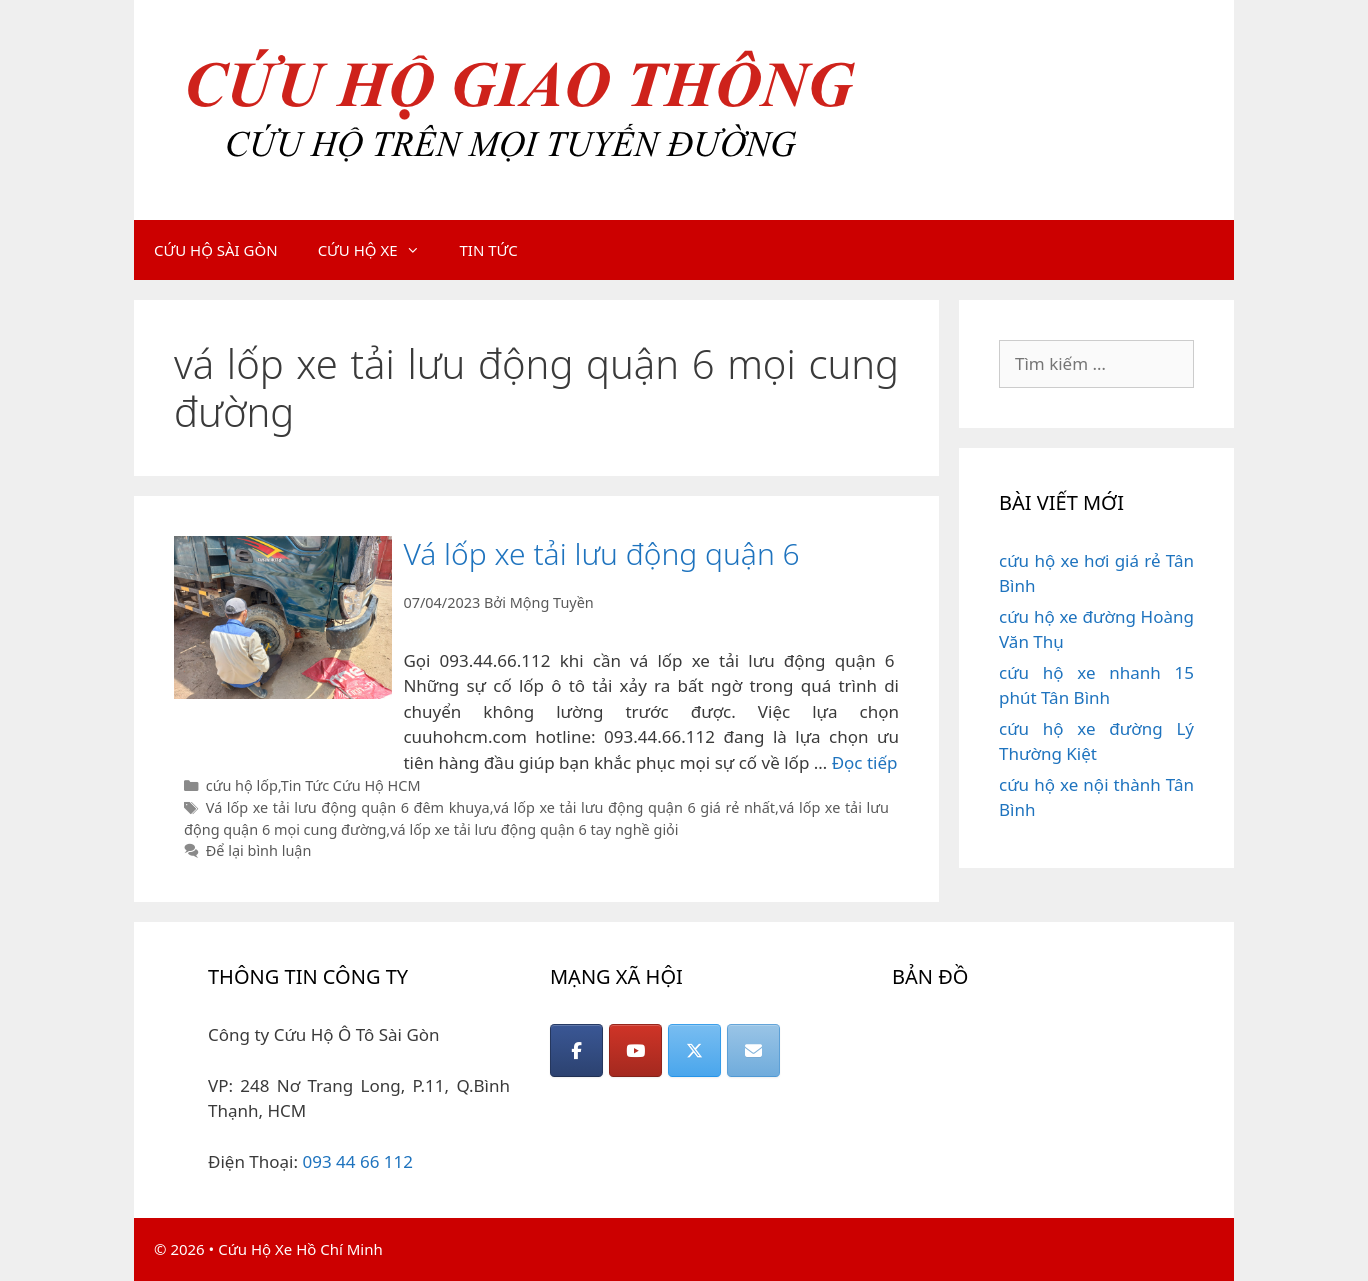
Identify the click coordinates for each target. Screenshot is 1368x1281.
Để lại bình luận (259, 850)
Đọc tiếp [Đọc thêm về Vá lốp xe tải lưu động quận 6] (865, 762)
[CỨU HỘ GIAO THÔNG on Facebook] (576, 1050)
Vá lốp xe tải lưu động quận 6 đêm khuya (348, 807)
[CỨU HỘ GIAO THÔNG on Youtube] (635, 1050)
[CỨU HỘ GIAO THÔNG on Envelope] (753, 1050)
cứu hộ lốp (242, 785)
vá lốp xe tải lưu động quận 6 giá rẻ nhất (635, 807)
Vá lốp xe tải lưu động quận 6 (601, 553)
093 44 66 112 (357, 1161)
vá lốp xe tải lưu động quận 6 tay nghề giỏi (534, 829)
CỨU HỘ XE (379, 250)
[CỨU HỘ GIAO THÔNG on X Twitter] (694, 1050)
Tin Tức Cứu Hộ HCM (351, 785)
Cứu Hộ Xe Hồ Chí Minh (300, 1249)
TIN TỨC (489, 250)
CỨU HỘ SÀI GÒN (216, 250)
